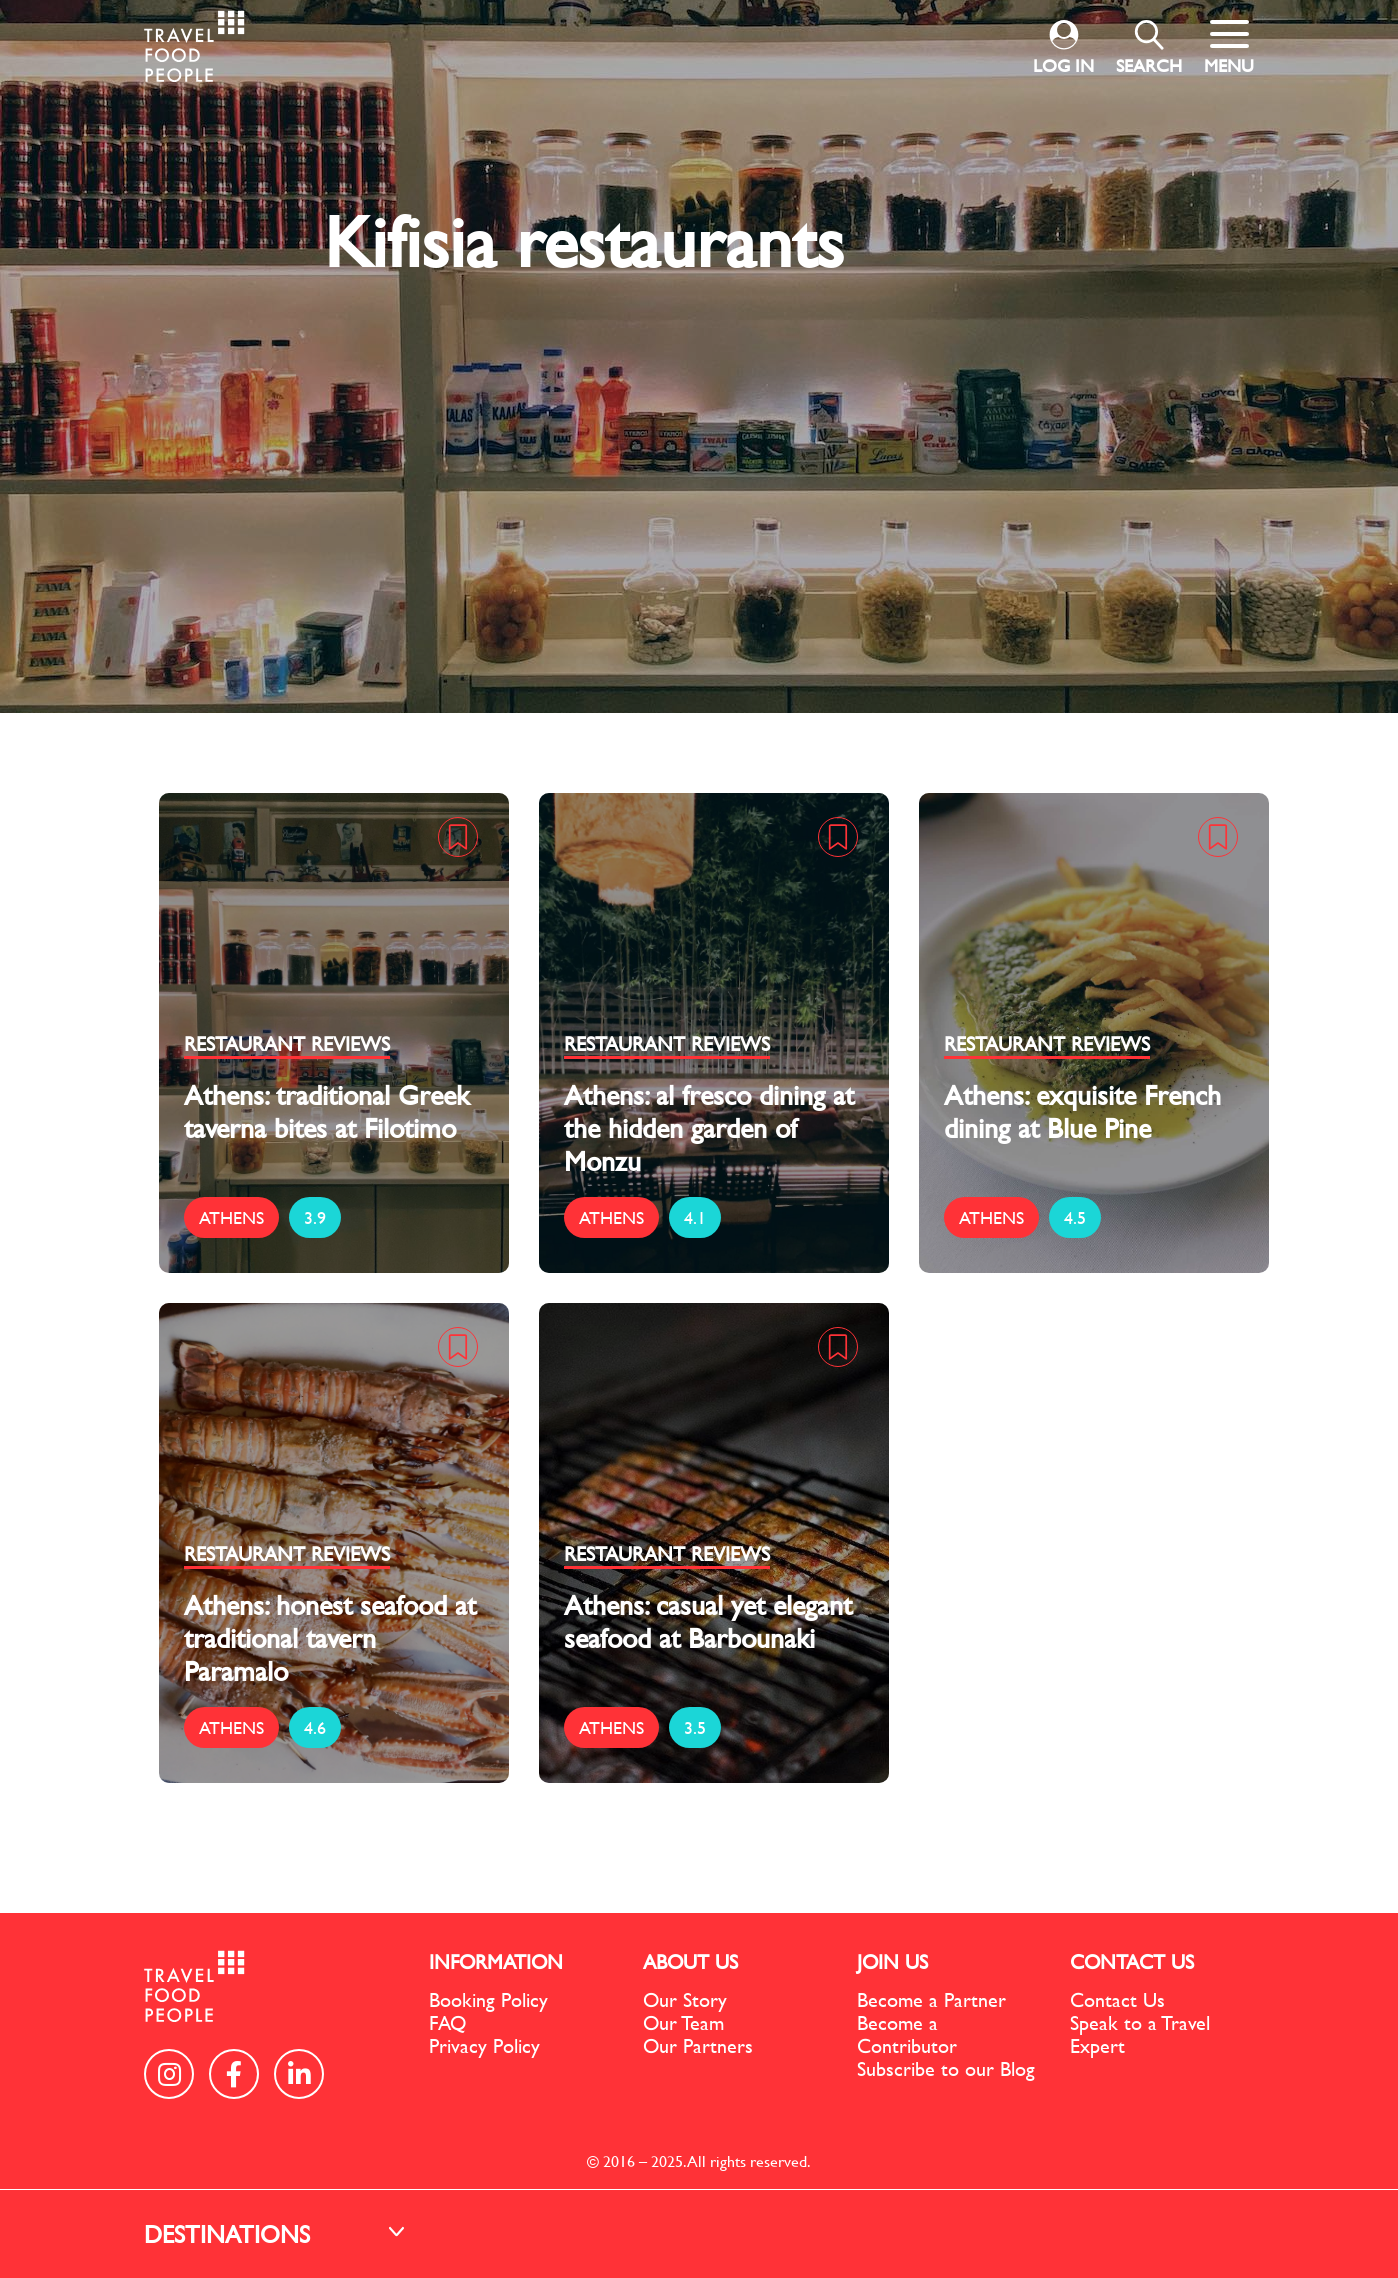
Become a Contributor (907, 2034)
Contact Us (1117, 1999)
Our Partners (698, 2045)
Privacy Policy (484, 2045)
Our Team (683, 2022)
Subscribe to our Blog (946, 2068)
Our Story (685, 1999)
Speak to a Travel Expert (1140, 2034)
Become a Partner (931, 1999)
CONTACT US (1132, 1961)
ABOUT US (690, 1961)
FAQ (447, 2022)
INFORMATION (496, 1961)
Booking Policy (488, 1999)
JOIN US (892, 1961)
